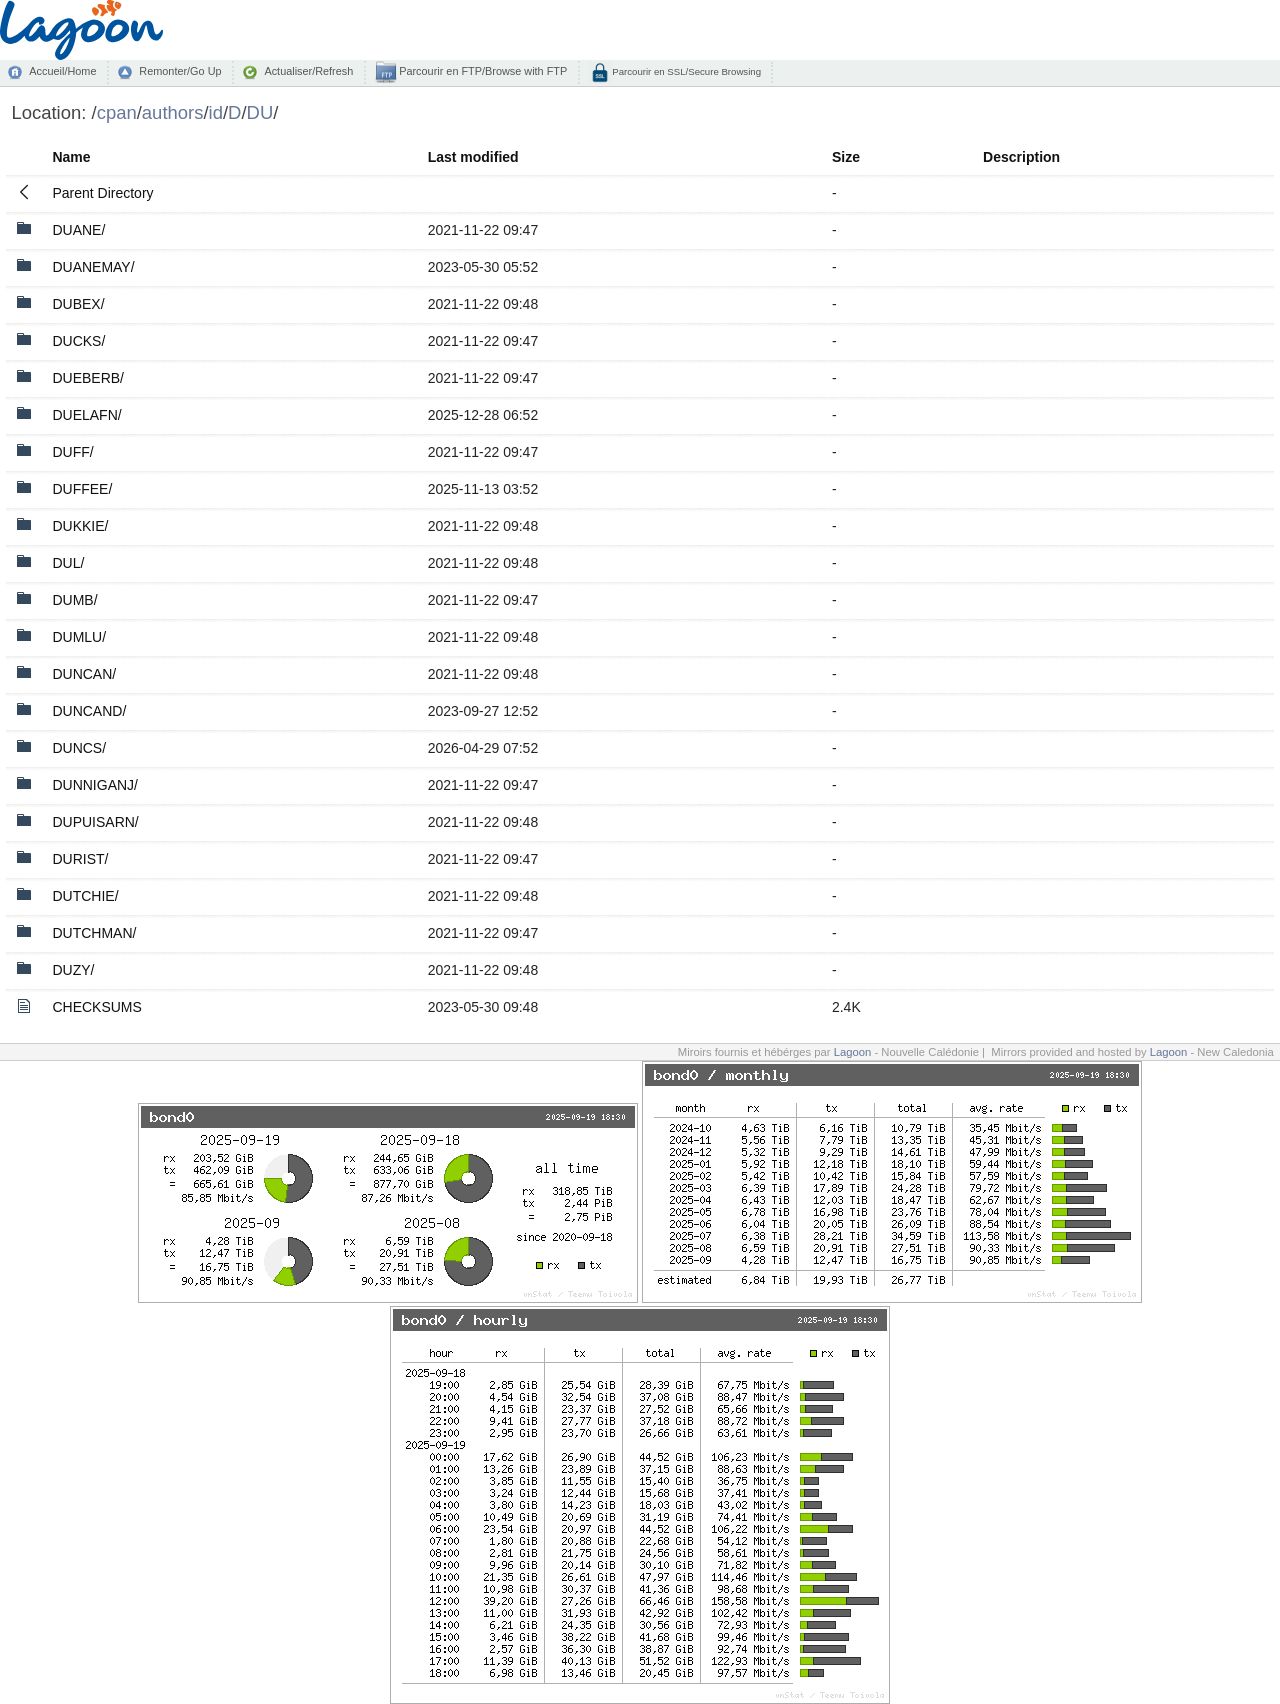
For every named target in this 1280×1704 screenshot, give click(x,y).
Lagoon (853, 1052)
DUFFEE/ (82, 489)
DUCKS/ (78, 341)
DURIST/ (80, 859)
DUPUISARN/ (95, 822)
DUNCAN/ (84, 674)
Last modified (473, 157)
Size (846, 157)
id (216, 112)
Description (1021, 157)
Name (71, 157)
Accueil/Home (62, 71)
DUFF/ (72, 452)
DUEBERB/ (88, 378)
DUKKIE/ (80, 526)
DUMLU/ (79, 637)
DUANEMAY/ (93, 267)
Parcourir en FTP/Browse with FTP (481, 71)
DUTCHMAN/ (94, 933)
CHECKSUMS (96, 1007)
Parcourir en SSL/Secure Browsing (685, 71)
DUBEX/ (78, 304)
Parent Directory (102, 193)
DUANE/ (78, 230)
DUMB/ (74, 600)
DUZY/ (73, 970)
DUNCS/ (79, 748)
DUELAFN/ (86, 415)
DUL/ (68, 563)
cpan (117, 112)
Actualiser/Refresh (308, 71)
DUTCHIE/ (85, 896)
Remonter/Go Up (180, 71)
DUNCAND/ (89, 711)
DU (260, 112)
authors (173, 112)
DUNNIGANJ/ (95, 785)
